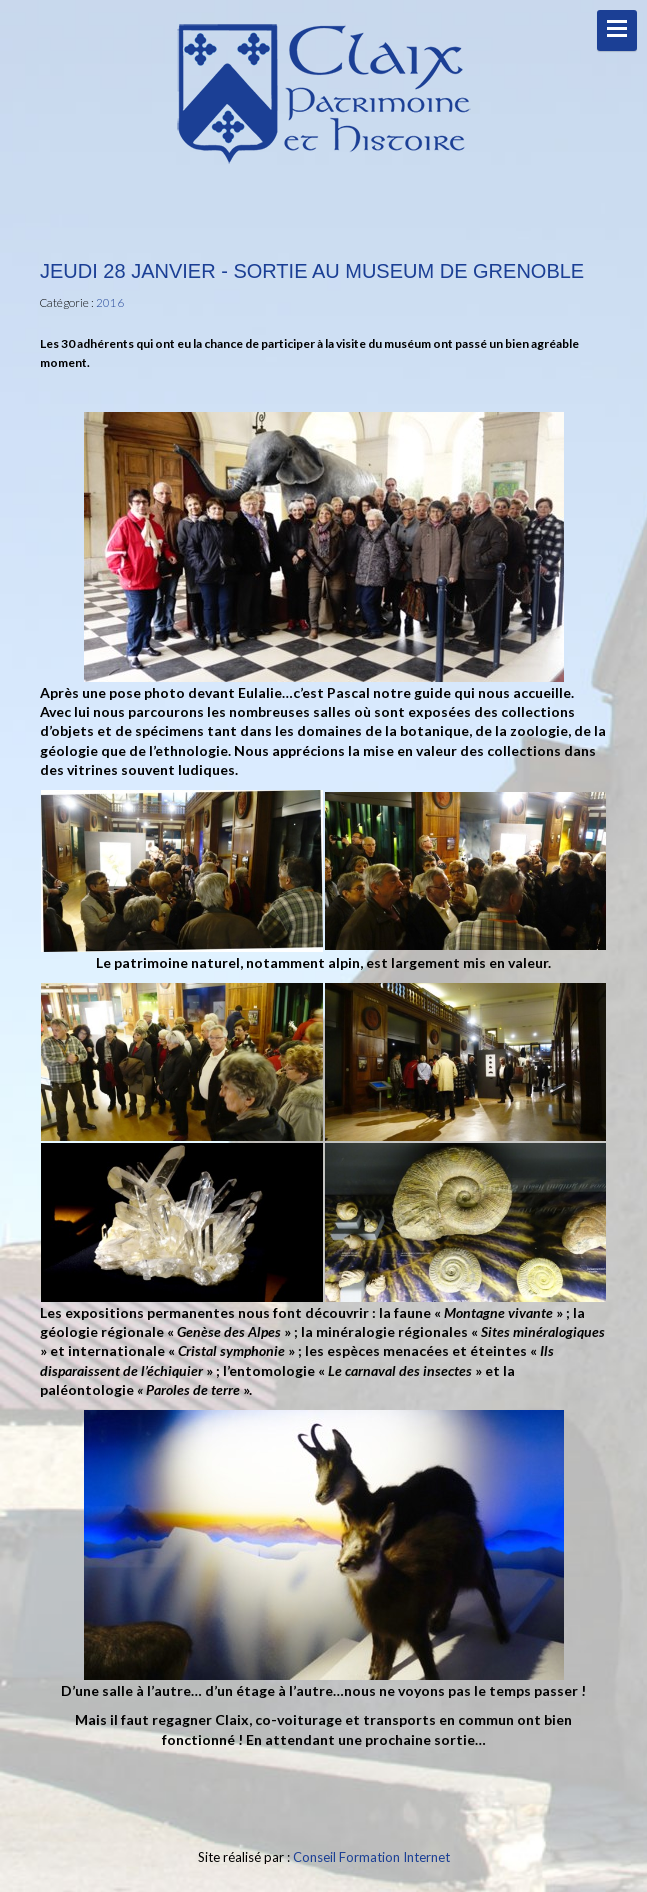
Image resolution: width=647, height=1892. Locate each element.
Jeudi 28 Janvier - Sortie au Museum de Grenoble (312, 271)
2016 (110, 302)
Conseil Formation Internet (371, 1857)
